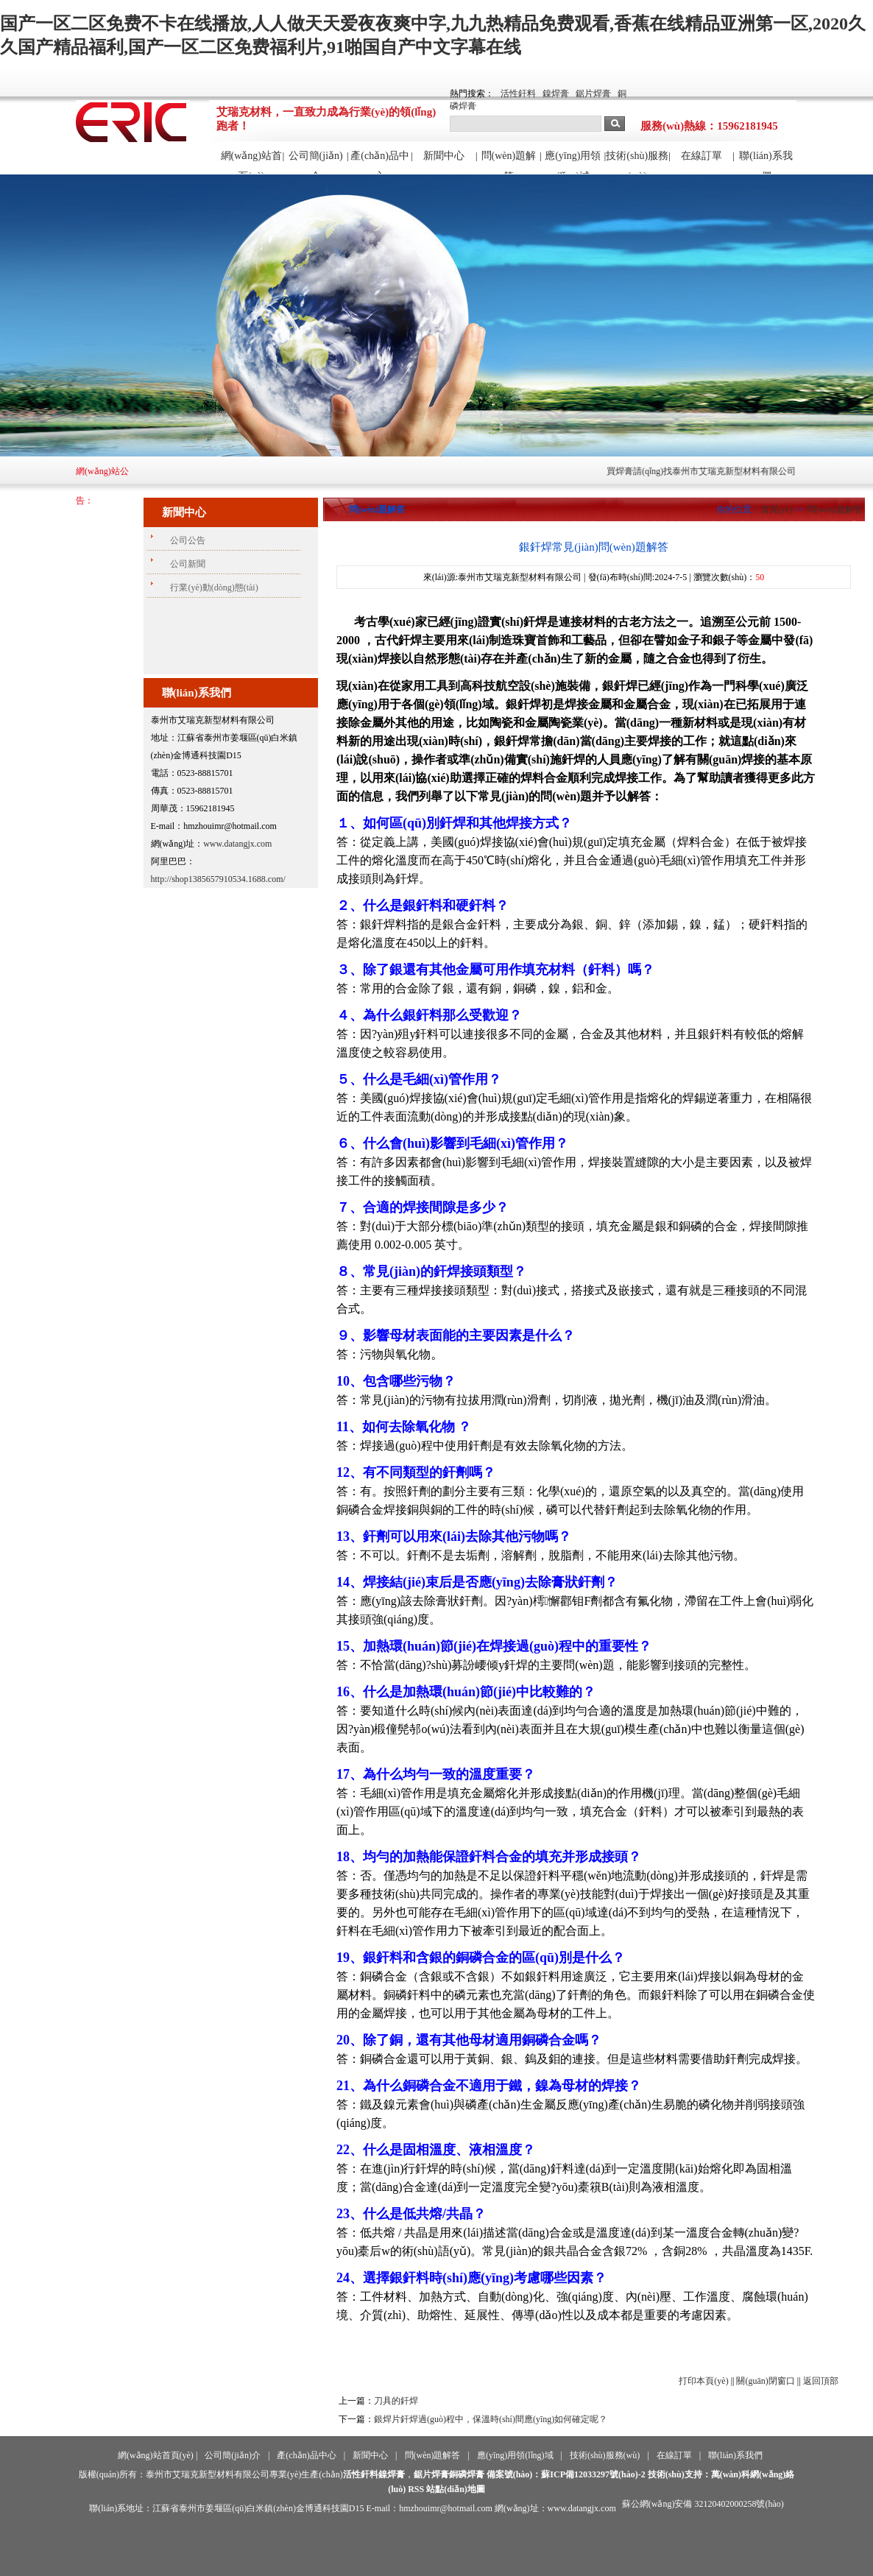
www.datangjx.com (237, 844)
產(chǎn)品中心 (379, 162)
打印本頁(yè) (703, 2381)
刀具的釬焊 (396, 2401)
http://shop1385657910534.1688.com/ (218, 879)
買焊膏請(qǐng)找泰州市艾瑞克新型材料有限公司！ (716, 471)
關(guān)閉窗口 (765, 2381)
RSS (416, 2489)
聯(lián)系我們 (765, 162)
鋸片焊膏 (593, 93)
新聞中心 (443, 155)
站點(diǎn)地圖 (455, 2489)
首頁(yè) (776, 509)
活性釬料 (518, 93)
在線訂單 (701, 155)
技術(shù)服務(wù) (637, 162)
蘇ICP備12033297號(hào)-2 (593, 2474)
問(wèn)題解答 (509, 162)
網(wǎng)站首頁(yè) (251, 162)
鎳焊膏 (555, 93)
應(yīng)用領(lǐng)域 (573, 162)
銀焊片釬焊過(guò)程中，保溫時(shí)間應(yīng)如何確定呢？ (490, 2419)
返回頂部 (820, 2381)
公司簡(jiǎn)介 (316, 162)
